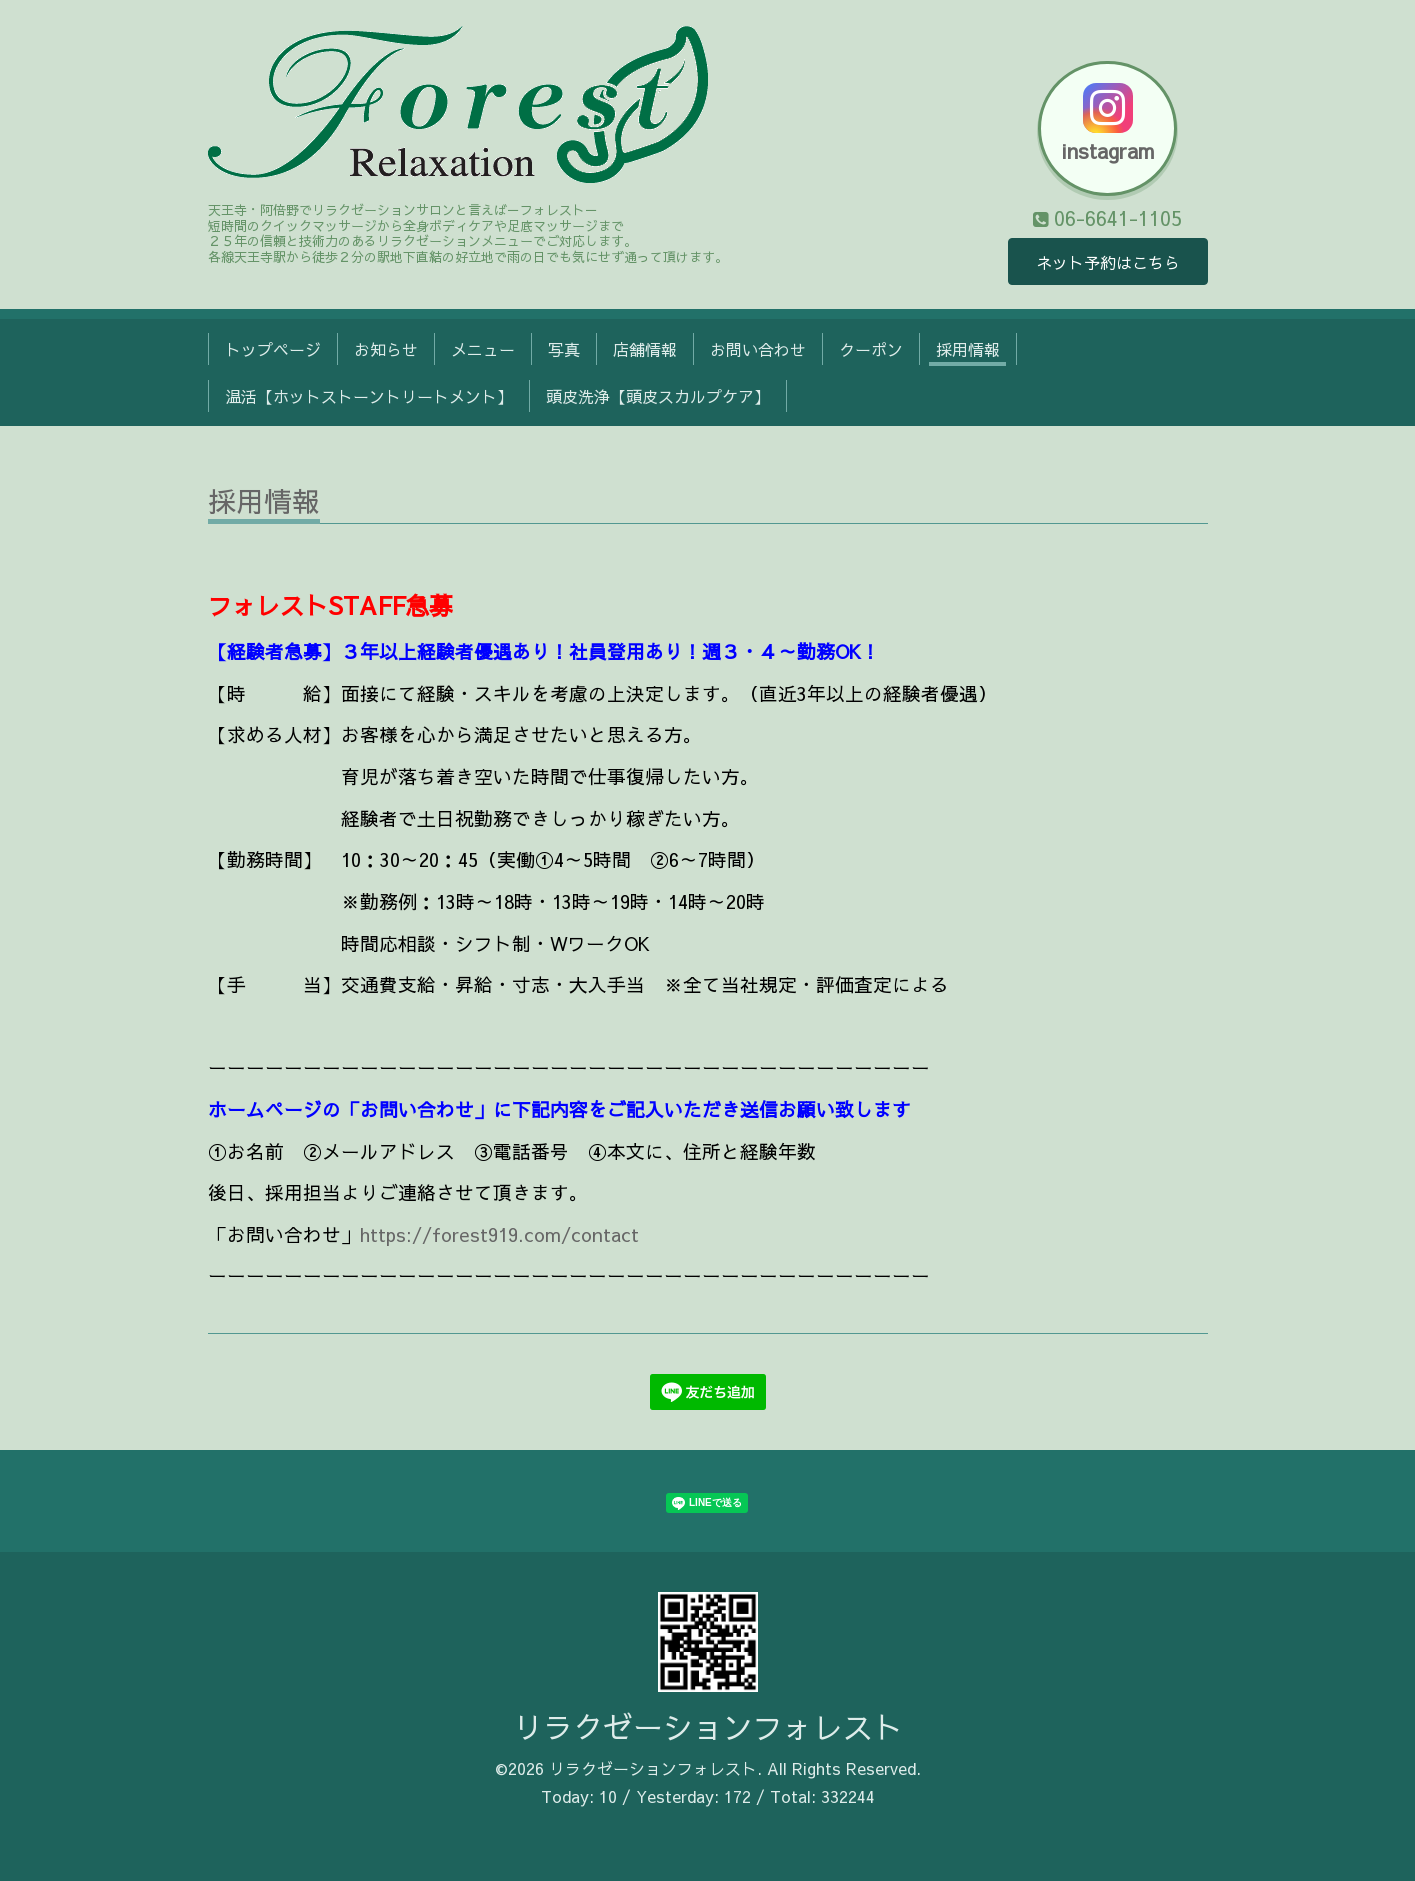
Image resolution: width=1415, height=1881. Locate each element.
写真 (564, 349)
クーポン (871, 349)
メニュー (483, 349)
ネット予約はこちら (1108, 262)
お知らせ (386, 349)
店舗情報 (645, 349)
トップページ (273, 349)
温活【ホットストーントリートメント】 (369, 396)
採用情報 (968, 349)
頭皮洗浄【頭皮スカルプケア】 (658, 396)
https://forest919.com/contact (499, 1234)
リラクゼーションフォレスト (708, 1726)
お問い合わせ (758, 349)
